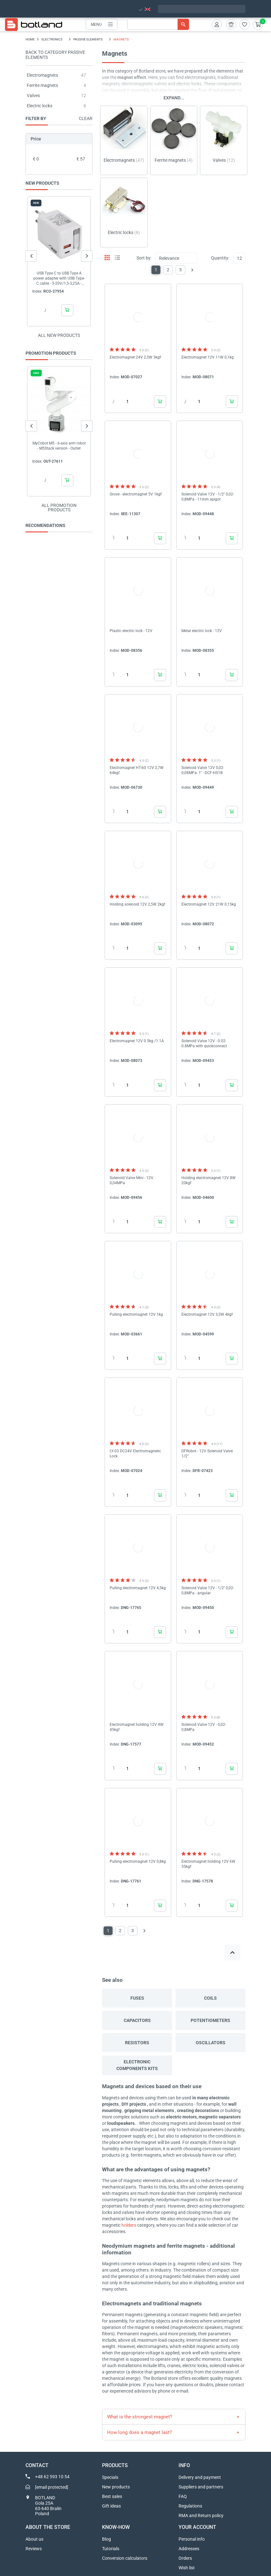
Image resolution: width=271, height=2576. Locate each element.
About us (34, 2539)
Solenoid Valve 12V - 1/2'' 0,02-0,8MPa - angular (207, 1590)
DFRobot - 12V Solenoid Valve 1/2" (207, 1453)
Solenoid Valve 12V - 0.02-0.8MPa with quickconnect (204, 1043)
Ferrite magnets (42, 85)
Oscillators (210, 2042)
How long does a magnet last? (139, 2432)
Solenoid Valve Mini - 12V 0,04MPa (131, 1180)
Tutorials (110, 2548)
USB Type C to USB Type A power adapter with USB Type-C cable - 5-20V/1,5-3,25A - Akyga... (59, 278)
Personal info (192, 2539)
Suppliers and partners (201, 2486)
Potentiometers (210, 2020)
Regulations (190, 2505)
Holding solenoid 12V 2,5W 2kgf (137, 904)
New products (116, 2486)
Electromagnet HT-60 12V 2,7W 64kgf (137, 770)
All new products (59, 335)
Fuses (137, 1998)
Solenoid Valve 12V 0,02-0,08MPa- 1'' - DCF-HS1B (202, 770)
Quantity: (220, 257)
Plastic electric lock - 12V (131, 631)
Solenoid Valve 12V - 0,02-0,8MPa (203, 1727)
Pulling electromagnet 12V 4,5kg (138, 1588)
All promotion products (59, 507)
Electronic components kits (137, 2065)
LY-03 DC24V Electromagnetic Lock (135, 1453)
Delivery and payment (200, 2477)
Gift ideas (111, 2505)
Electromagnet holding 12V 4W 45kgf (137, 1727)
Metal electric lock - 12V (201, 631)
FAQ (183, 2496)
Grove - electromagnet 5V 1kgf (136, 494)
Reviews (34, 2548)
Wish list (187, 2567)
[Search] (158, 24)
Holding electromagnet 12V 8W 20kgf (208, 1180)
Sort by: (143, 257)
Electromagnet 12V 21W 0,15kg (208, 904)
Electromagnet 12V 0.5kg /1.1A (137, 1041)
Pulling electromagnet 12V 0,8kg (138, 1861)
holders (128, 2225)
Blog (106, 2539)
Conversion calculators (124, 2558)
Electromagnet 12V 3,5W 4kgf (207, 1314)
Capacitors (137, 2020)
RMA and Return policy (201, 2515)
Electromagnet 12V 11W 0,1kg (207, 357)
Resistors (137, 2042)
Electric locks (39, 105)
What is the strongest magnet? (139, 2417)
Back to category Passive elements (55, 55)
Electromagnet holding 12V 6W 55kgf (208, 1864)
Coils (210, 1998)
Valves (33, 95)
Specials (110, 2477)
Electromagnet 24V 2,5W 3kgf (135, 357)
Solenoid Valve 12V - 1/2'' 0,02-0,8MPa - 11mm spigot (207, 497)
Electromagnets (42, 75)
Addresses (189, 2548)
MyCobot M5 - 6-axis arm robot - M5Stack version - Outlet (59, 446)
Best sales (112, 2496)
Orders (185, 2558)
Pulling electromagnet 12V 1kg (136, 1314)
